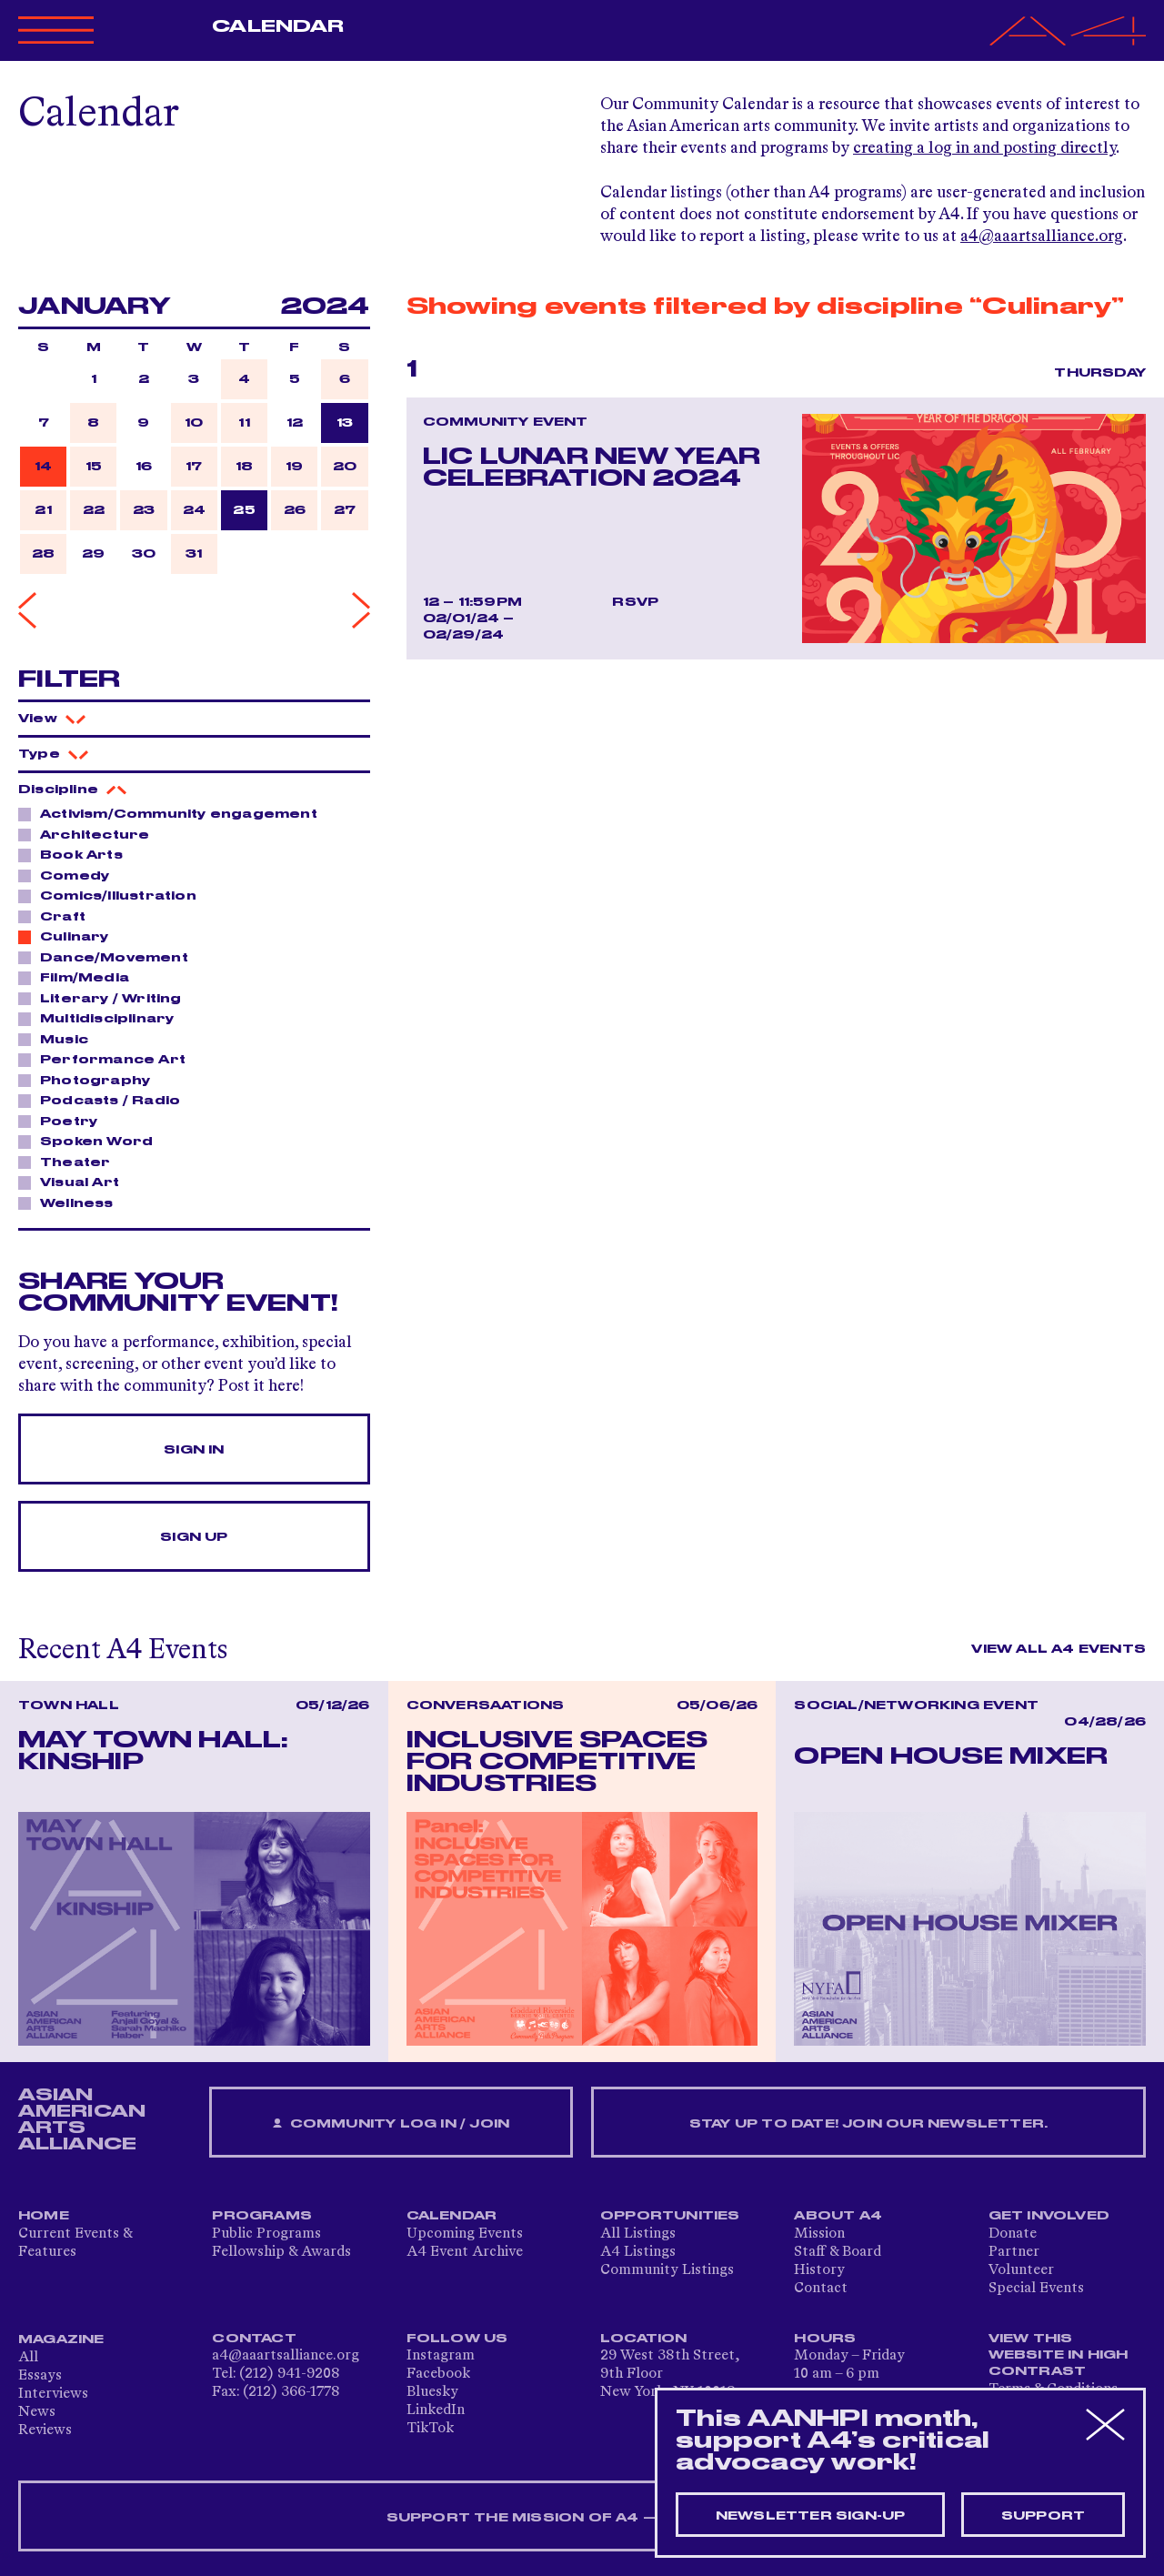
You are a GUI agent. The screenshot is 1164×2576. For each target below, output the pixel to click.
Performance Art (107, 1059)
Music (59, 1038)
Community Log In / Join (391, 2124)
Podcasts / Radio (105, 1099)
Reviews (45, 2430)
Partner (1013, 2252)
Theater (70, 1161)
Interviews (53, 2394)
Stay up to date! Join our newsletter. (868, 2123)
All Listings (638, 2234)
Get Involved (1048, 2215)
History (819, 2270)
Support (1043, 2516)
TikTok (430, 2428)
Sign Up (193, 1537)
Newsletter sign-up (811, 2516)
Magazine (61, 2339)
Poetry (63, 1120)
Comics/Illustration (113, 895)
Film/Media (79, 977)
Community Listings (667, 2270)
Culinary (69, 936)
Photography (90, 1079)
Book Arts (76, 854)
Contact (821, 2288)
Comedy (69, 875)
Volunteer (1021, 2270)
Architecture (89, 834)
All (28, 2357)
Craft (57, 916)
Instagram (440, 2356)
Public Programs (266, 2234)
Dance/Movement (109, 957)
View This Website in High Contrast (1058, 2355)
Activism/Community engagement (173, 813)
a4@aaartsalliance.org (1041, 236)
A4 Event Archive (464, 2252)
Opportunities (670, 2215)
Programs (262, 2215)
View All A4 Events (1058, 1649)
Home (43, 2215)
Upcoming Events (464, 2234)
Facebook (438, 2374)
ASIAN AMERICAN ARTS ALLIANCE (82, 2119)
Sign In (194, 1449)
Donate (1012, 2234)
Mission (819, 2234)
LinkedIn (435, 2410)
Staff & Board (837, 2252)
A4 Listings (638, 2252)
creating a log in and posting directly (984, 148)
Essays (40, 2376)
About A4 (838, 2215)
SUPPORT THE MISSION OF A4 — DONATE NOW (582, 2517)
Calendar (278, 26)
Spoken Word (91, 1140)
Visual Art (74, 1181)
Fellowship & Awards (281, 2252)
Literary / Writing (106, 998)
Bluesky (432, 2392)
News (36, 2412)
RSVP (635, 602)
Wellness (71, 1202)
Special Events (1036, 2288)
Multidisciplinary (102, 1018)
